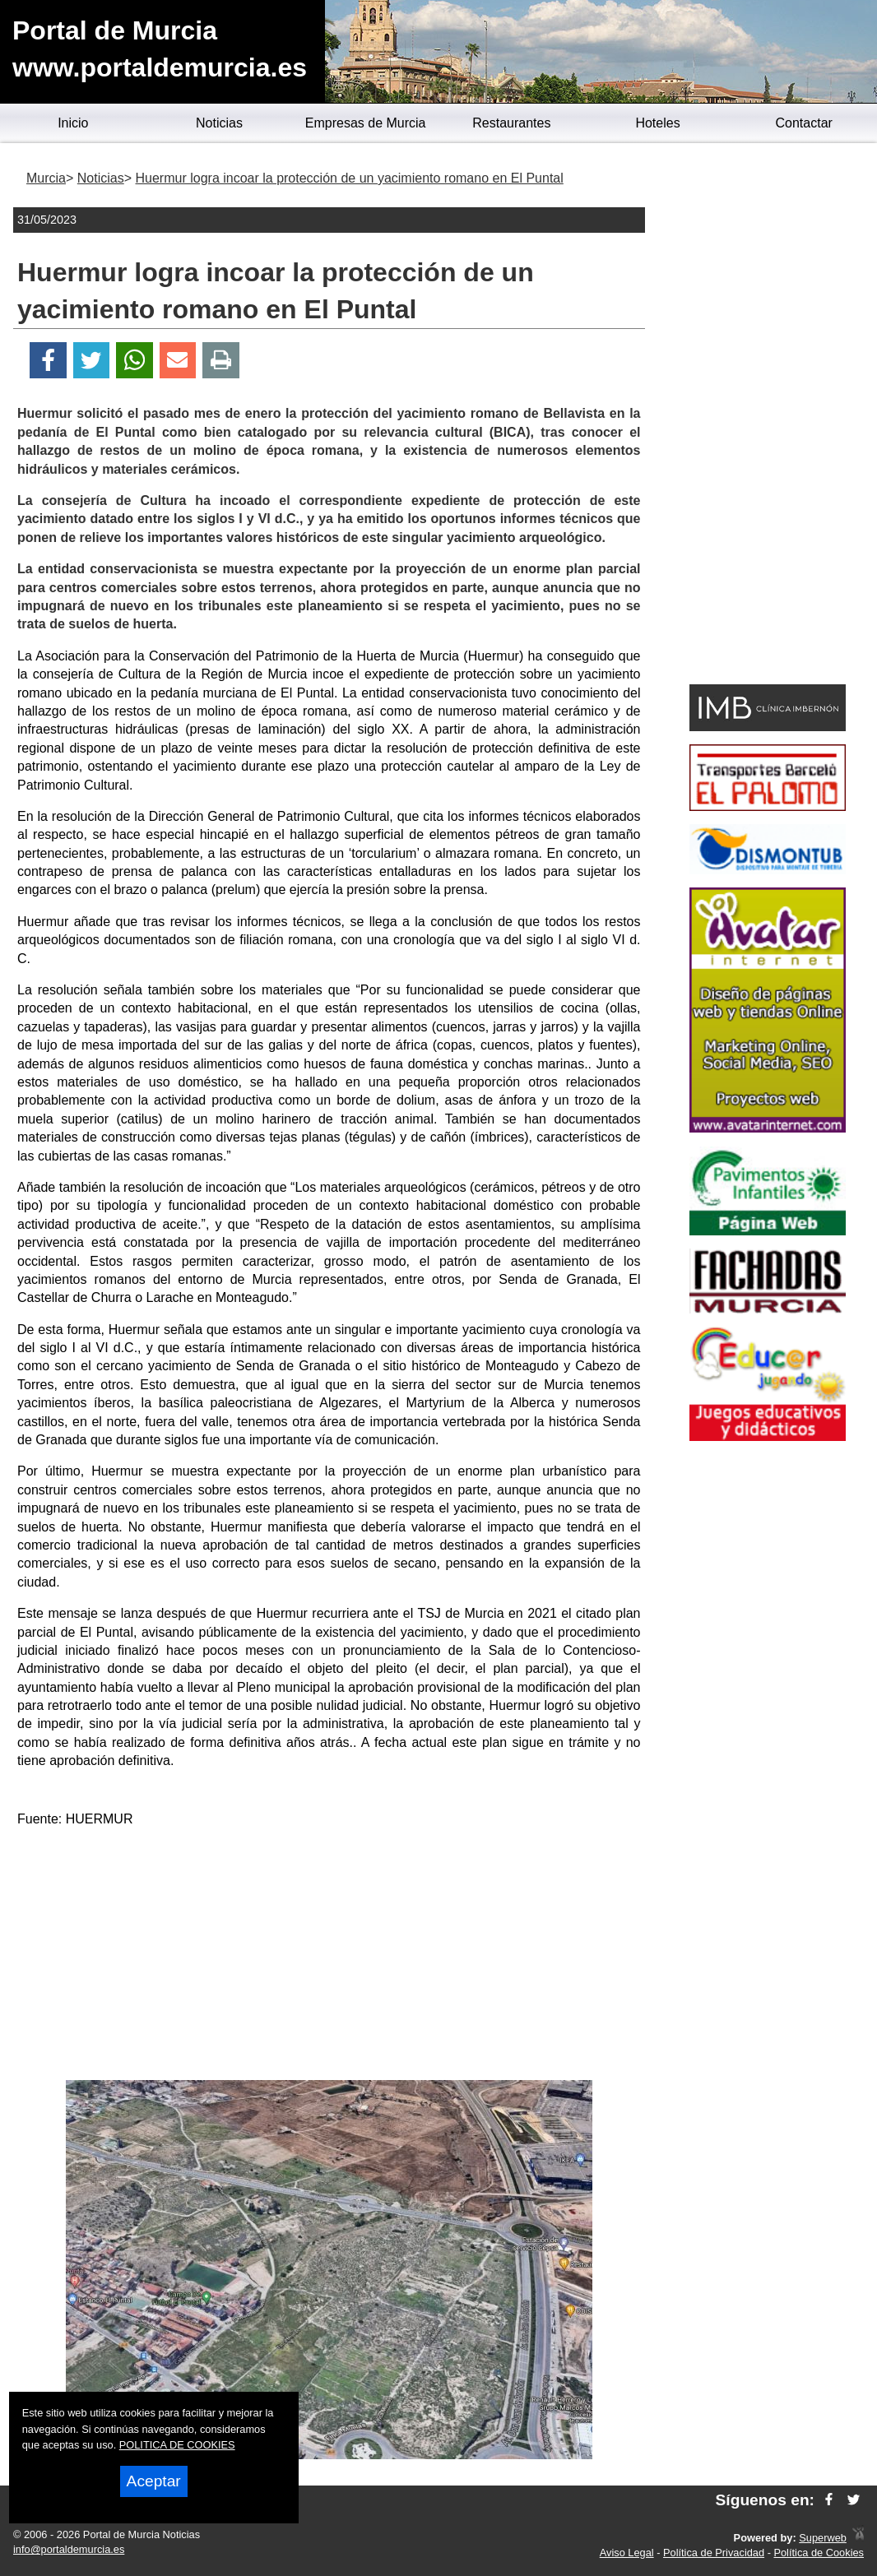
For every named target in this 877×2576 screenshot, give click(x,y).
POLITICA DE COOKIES (177, 2445)
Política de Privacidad (713, 2552)
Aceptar (154, 2481)
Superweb (823, 2538)
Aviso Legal (627, 2552)
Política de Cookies (818, 2552)
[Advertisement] (329, 1957)
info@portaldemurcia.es (68, 2549)
